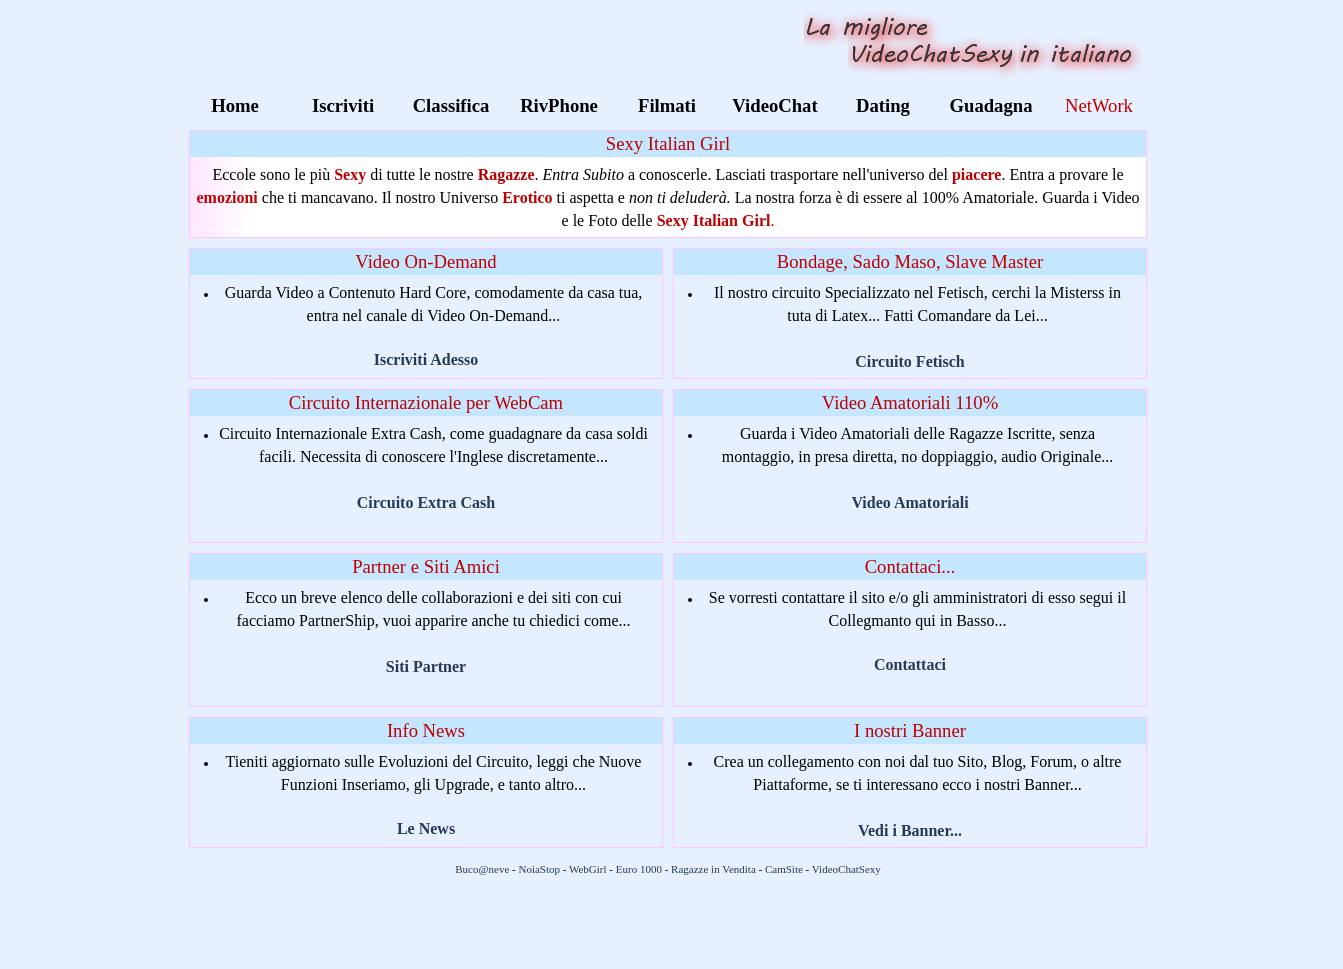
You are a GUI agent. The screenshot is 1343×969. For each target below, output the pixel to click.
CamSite (784, 869)
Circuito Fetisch (909, 361)
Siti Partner (426, 666)
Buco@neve (482, 869)
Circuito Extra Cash (426, 502)
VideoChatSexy (846, 869)
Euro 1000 (639, 869)
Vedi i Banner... (910, 830)
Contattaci (910, 664)
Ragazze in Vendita (713, 869)
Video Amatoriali (909, 502)
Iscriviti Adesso (426, 359)
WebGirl (588, 869)
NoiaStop (539, 869)
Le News (426, 828)
